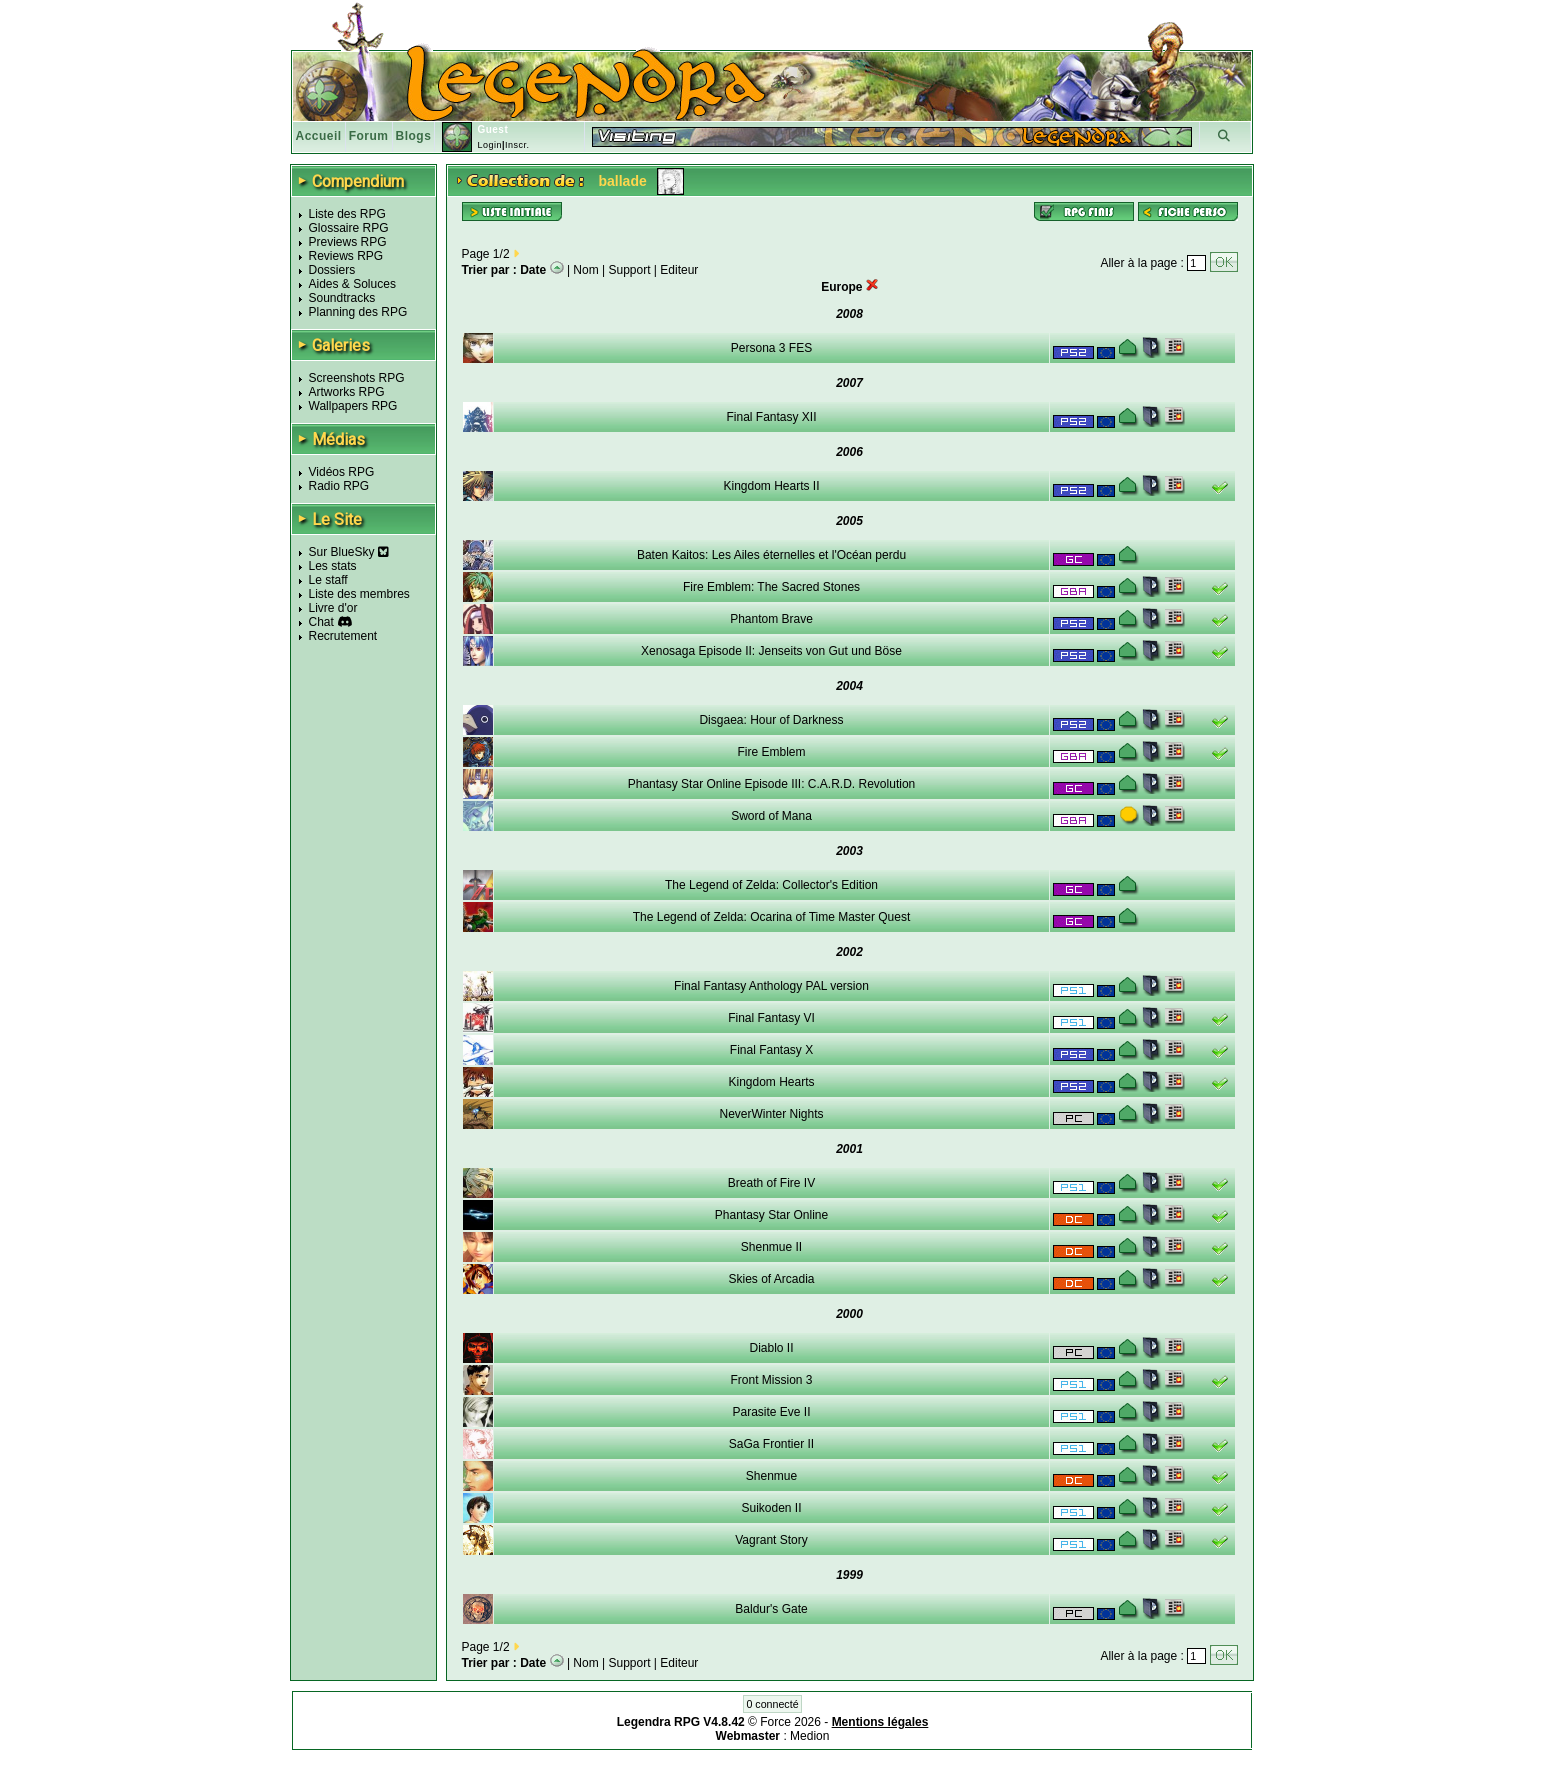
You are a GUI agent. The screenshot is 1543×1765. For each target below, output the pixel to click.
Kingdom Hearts (771, 1082)
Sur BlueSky (349, 552)
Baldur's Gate (771, 1609)
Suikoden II (771, 1508)
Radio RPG (339, 486)
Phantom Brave (771, 619)
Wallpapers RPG (353, 406)
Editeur (679, 270)
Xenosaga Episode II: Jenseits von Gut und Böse (771, 651)
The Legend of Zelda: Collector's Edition (771, 885)
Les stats (333, 566)
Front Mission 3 (771, 1380)
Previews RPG (348, 242)
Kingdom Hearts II (771, 486)
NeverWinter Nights (771, 1114)
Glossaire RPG (349, 228)
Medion (809, 1736)
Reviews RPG (346, 256)
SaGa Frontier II (771, 1444)
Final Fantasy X (771, 1050)
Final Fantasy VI (771, 1018)
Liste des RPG (347, 214)
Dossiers (332, 270)
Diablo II (771, 1348)
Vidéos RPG (342, 472)
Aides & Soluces (352, 284)
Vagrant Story (771, 1540)
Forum (369, 136)
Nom (585, 270)
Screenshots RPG (357, 378)
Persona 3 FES (771, 348)
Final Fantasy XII (771, 417)
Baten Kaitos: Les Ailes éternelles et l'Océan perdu (771, 555)
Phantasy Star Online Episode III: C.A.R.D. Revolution (771, 784)
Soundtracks (342, 298)
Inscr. (517, 145)
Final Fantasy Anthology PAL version (771, 986)
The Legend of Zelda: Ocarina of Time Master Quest (771, 917)
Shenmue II (771, 1247)
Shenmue (771, 1476)
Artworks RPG (347, 392)
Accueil (319, 136)
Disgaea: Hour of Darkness (771, 720)
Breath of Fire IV (771, 1183)
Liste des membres (359, 594)
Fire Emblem (771, 752)
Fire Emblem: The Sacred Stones (771, 587)
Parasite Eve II (771, 1412)
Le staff (328, 580)
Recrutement (343, 636)
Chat (321, 622)
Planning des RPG (358, 312)
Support (630, 270)
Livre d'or (333, 608)
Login (489, 145)
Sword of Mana (771, 816)
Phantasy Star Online (771, 1215)
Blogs (414, 136)
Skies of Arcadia (771, 1279)
